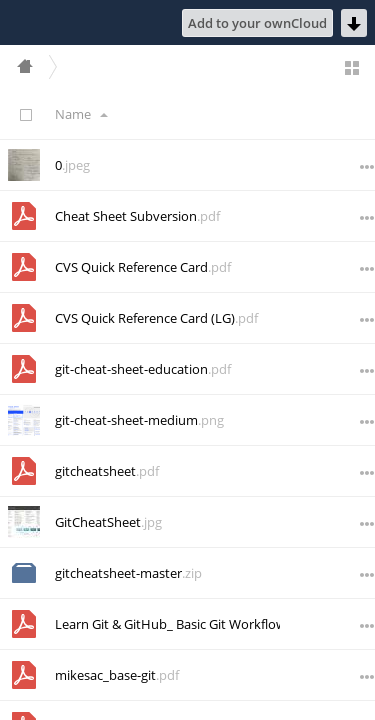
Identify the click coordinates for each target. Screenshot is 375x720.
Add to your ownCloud (257, 23)
